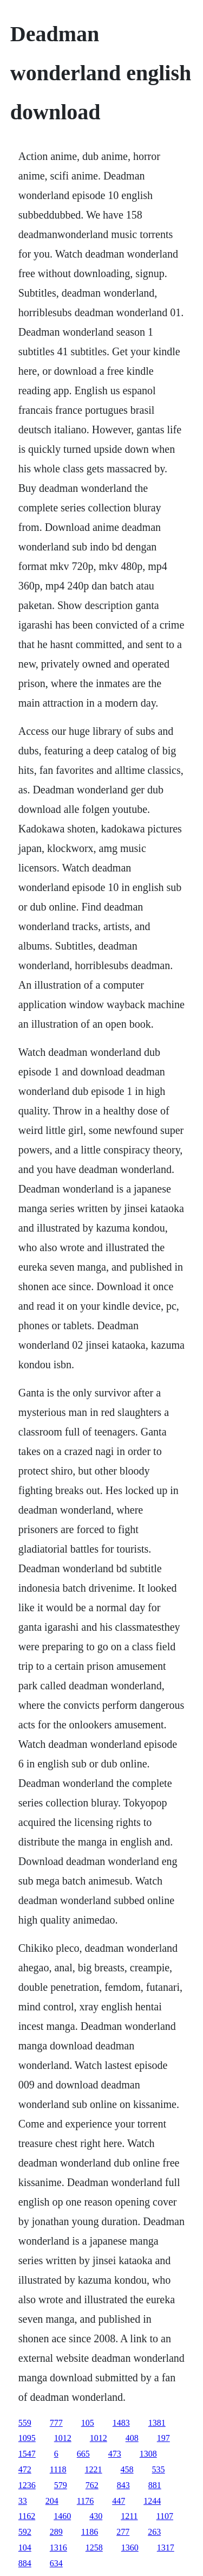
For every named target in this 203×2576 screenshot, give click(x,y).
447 (118, 2500)
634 (56, 2563)
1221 (93, 2469)
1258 (94, 2547)
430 (95, 2516)
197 (163, 2438)
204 (51, 2500)
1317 (165, 2547)
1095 (27, 2438)
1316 (58, 2547)
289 (56, 2531)
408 (132, 2438)
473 (114, 2453)
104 (24, 2547)
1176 (85, 2500)
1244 (152, 2500)
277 (122, 2531)
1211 (129, 2516)
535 (158, 2469)
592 (24, 2531)
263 (154, 2531)
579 (60, 2485)
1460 (62, 2516)
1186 (89, 2531)
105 (87, 2422)
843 (123, 2485)
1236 (27, 2485)
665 (83, 2453)
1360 (130, 2547)
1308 (148, 2453)
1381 (157, 2422)
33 (22, 2500)
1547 (27, 2453)
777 (56, 2422)
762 (92, 2485)
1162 (26, 2516)
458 (127, 2469)
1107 (164, 2516)
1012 (62, 2438)
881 (154, 2485)
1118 (58, 2469)
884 (24, 2563)
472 (24, 2469)
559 (24, 2422)
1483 (121, 2422)
